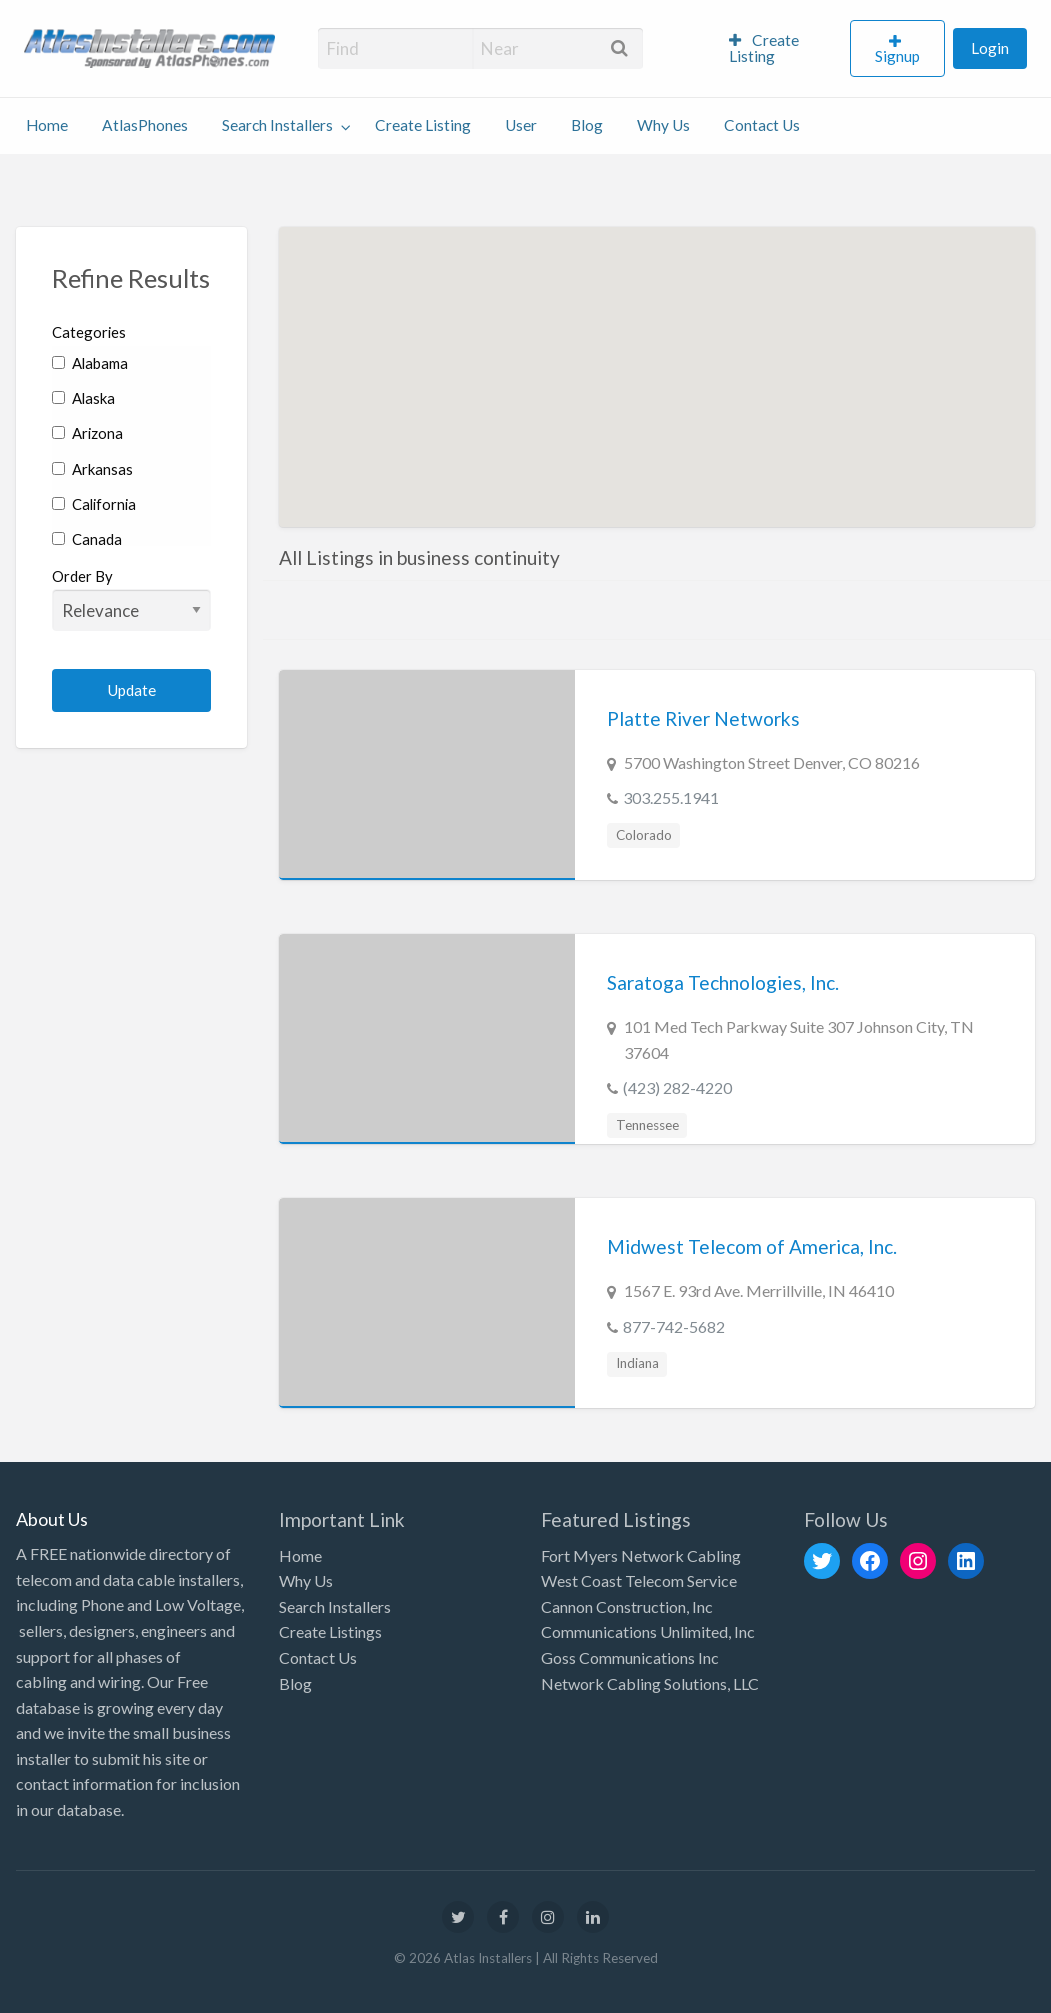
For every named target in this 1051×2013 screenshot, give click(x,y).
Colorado (644, 835)
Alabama (90, 363)
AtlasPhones (145, 125)
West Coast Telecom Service (639, 1580)
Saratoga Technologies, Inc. (723, 982)
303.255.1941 (671, 797)
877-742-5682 (674, 1326)
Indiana (637, 1363)
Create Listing (764, 48)
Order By (131, 599)
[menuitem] (781, 49)
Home (47, 125)
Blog (587, 125)
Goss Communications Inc (630, 1657)
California (94, 504)
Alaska (83, 398)
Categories (89, 332)
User (521, 125)
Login (990, 48)
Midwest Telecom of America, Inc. (752, 1246)
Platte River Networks (703, 718)
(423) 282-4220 (677, 1087)
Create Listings (330, 1631)
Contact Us (762, 125)
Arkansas (92, 469)
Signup (897, 56)
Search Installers (277, 125)
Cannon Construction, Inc (627, 1606)
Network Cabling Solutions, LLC (650, 1683)
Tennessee (647, 1125)
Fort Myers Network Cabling (641, 1555)
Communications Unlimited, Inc (648, 1631)
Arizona (87, 433)
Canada (87, 539)
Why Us (663, 125)
